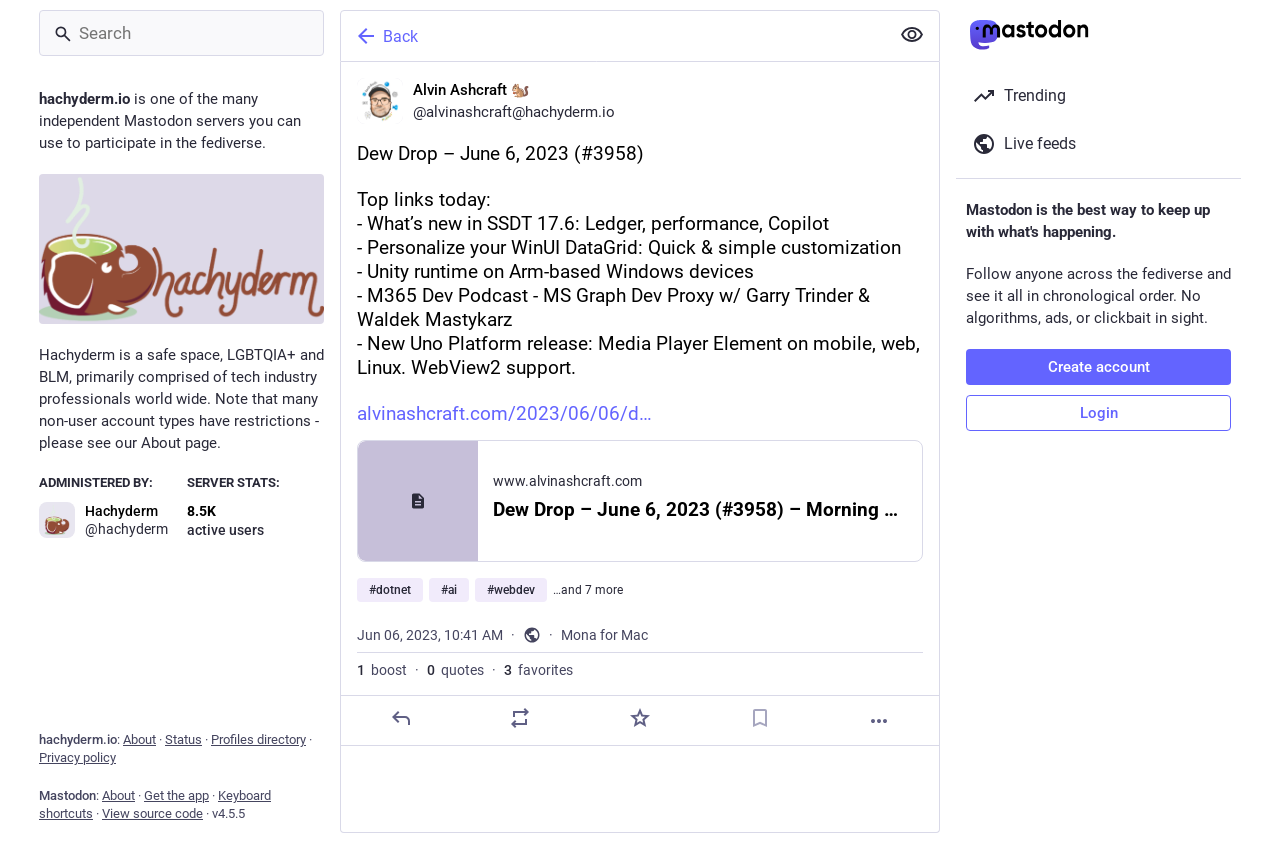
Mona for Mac (604, 635)
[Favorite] (640, 718)
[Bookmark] (760, 718)
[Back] (613, 36)
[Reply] (401, 718)
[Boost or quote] (520, 718)
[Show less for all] (912, 35)
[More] (879, 721)
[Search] (181, 33)
